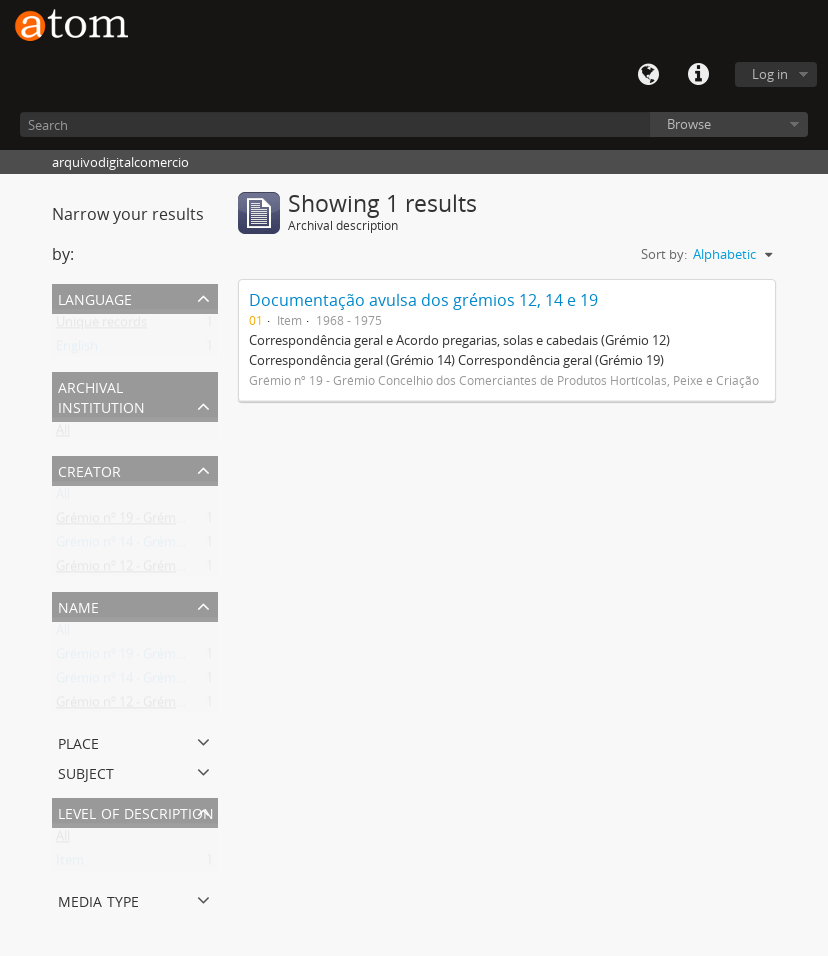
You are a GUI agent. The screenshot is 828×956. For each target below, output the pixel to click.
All (63, 434)
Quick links (698, 75)
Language (648, 75)
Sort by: (664, 254)
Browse (689, 124)
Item (70, 864)
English (77, 350)
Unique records (101, 326)
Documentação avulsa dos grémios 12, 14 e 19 (423, 300)
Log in (770, 74)
